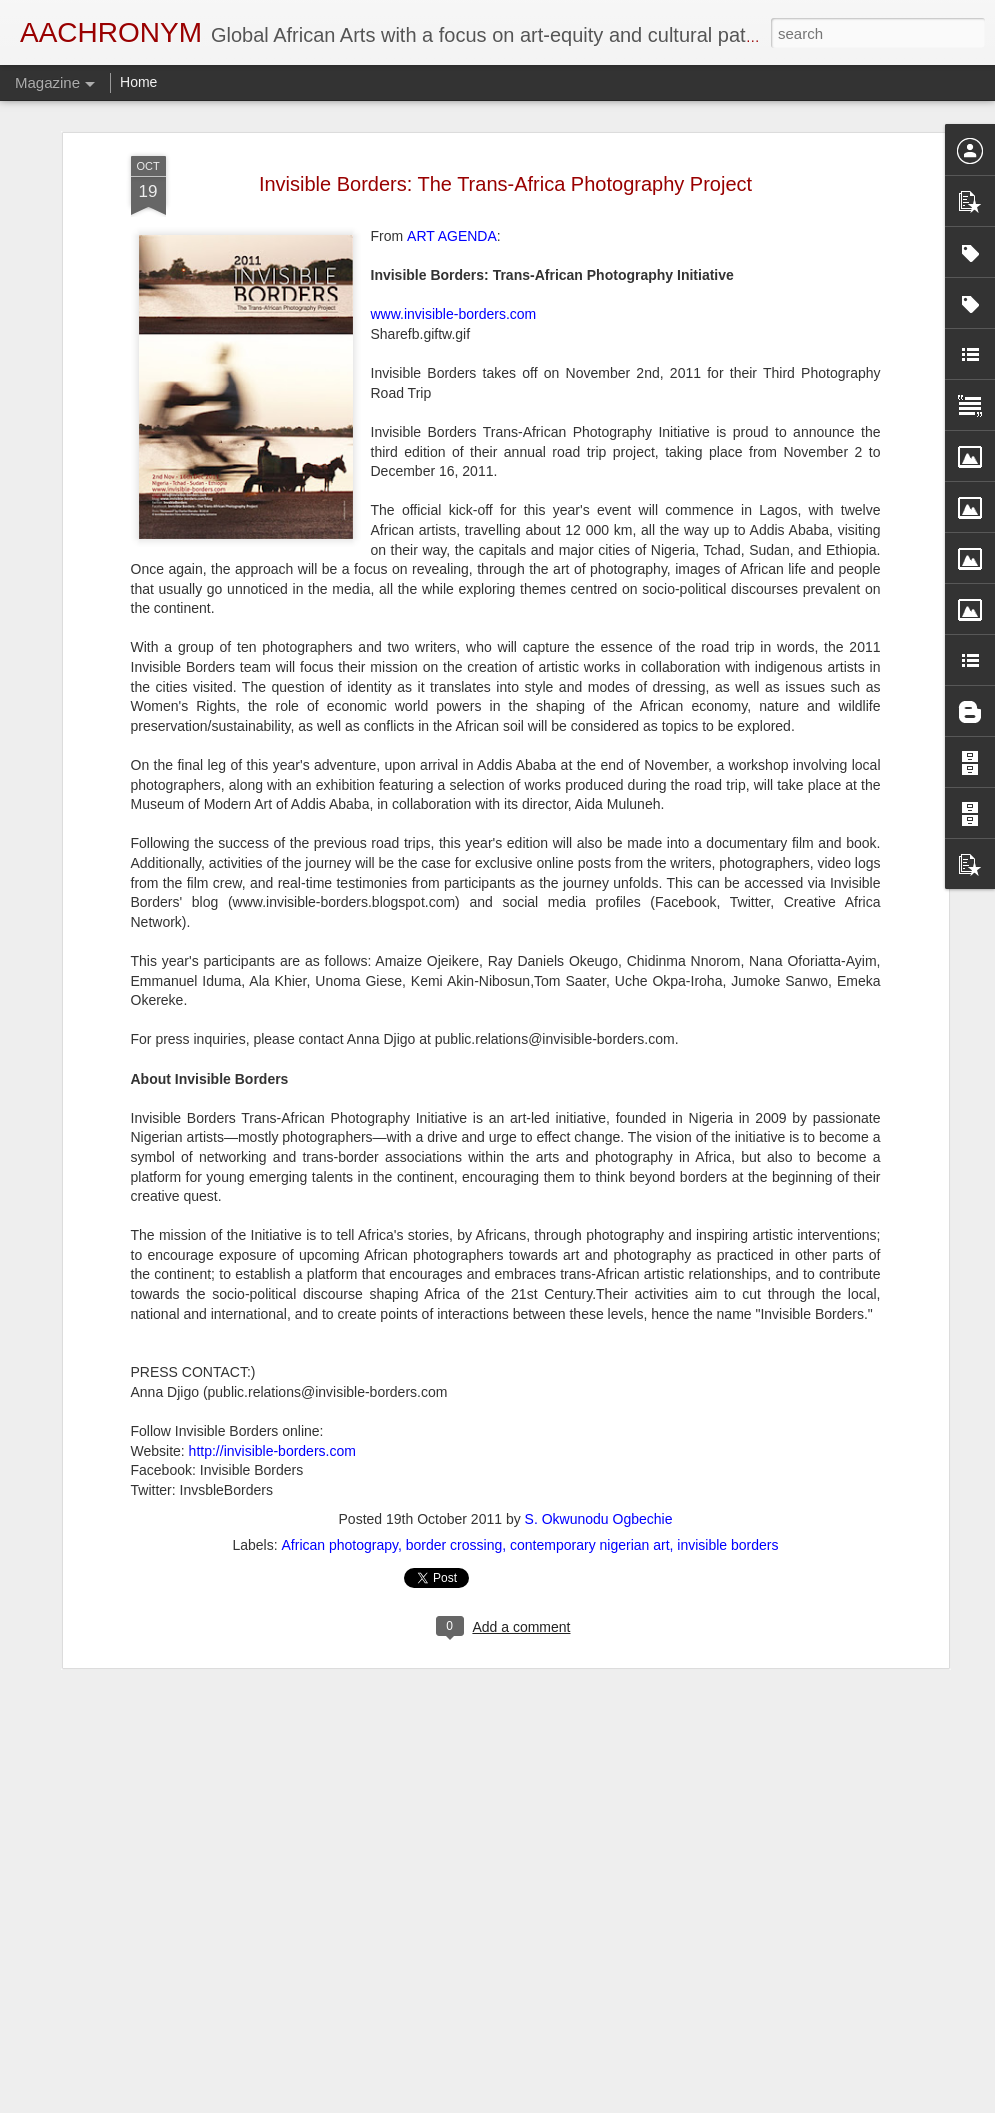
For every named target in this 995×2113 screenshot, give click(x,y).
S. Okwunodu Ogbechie (599, 1437)
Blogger (561, 2102)
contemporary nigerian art (590, 1463)
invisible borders (727, 1463)
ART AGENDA (452, 155)
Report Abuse (619, 2102)
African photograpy (340, 1463)
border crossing (454, 1463)
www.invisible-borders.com (454, 233)
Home (138, 82)
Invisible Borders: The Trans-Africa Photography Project (505, 102)
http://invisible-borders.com (272, 1369)
